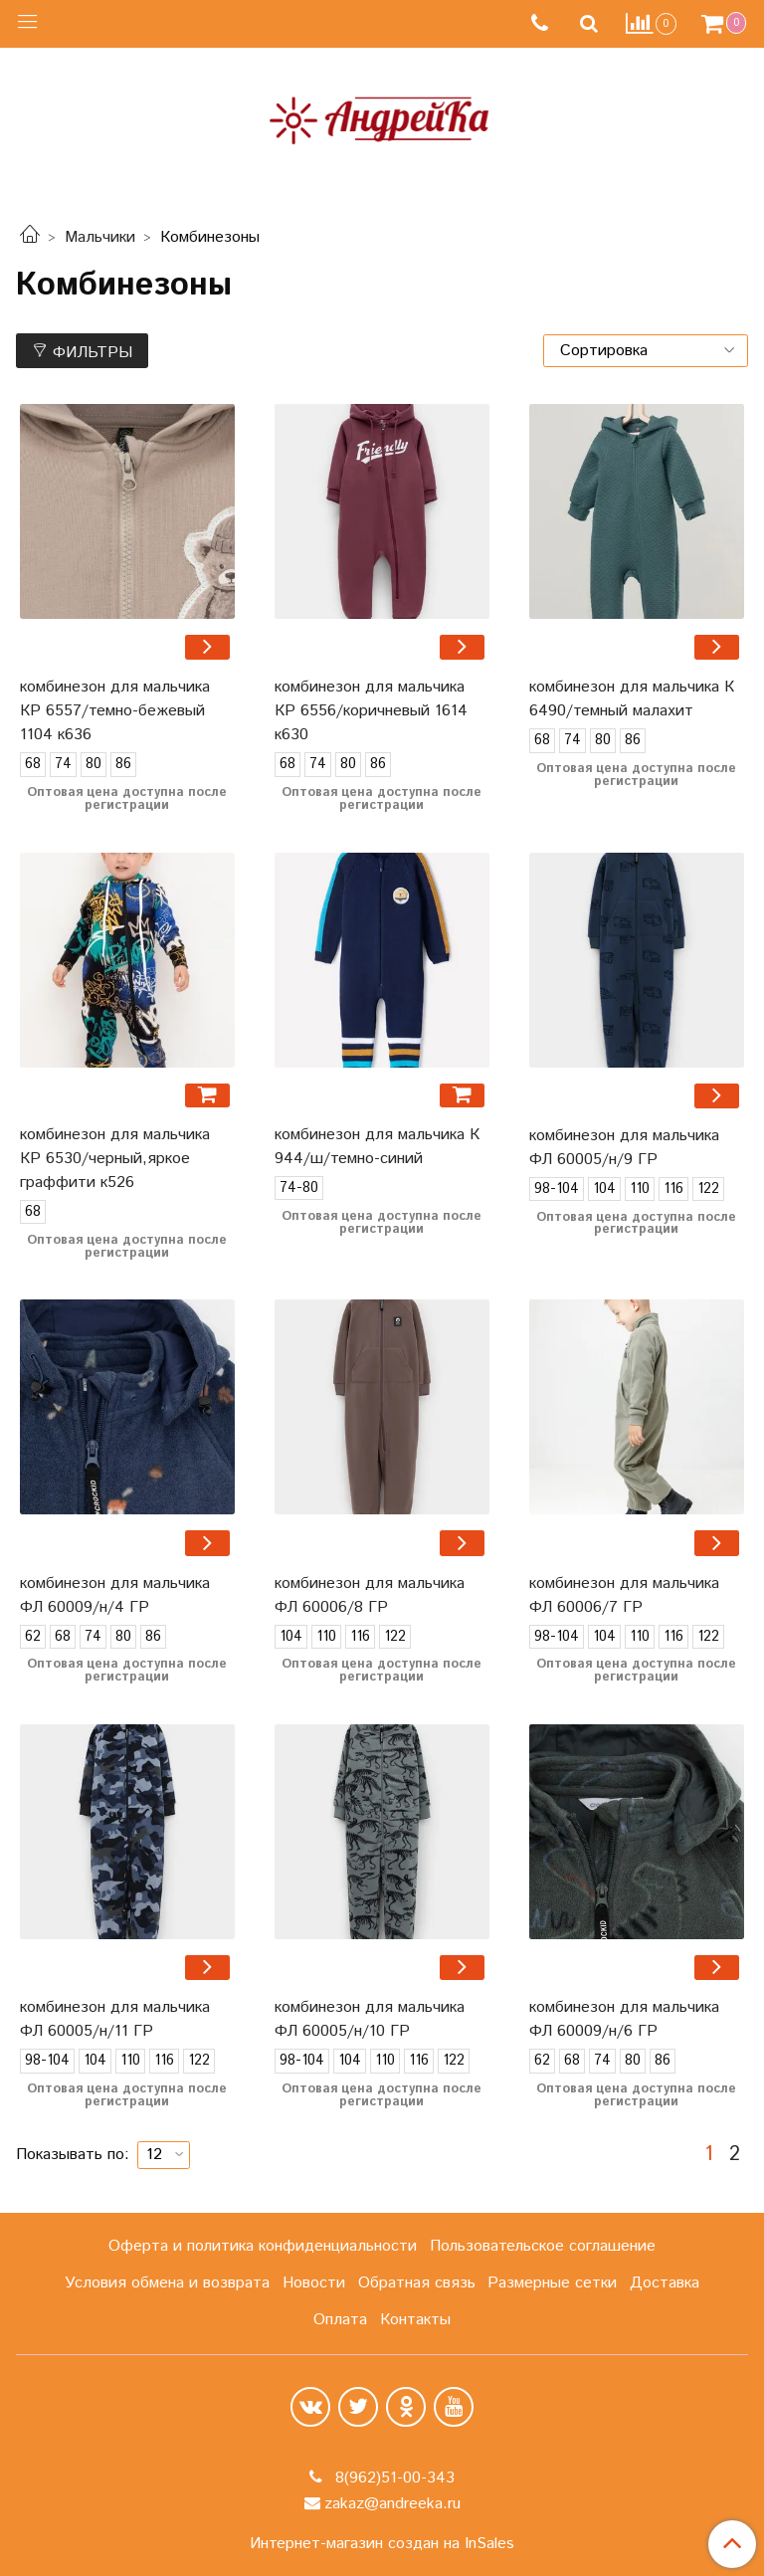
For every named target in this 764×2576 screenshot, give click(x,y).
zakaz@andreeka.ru (392, 2503)
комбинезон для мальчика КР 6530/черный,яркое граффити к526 (115, 1158)
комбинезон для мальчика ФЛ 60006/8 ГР (370, 1595)
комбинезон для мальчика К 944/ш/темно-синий (377, 1146)
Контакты (415, 2319)
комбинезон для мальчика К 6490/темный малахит (631, 699)
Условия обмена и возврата (167, 2283)
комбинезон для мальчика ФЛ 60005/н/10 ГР (370, 2019)
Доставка (664, 2283)
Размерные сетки (552, 2283)
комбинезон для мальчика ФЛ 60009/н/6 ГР (624, 2019)
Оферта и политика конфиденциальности (262, 2246)
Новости (314, 2283)
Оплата (340, 2319)
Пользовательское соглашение (543, 2246)
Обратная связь (417, 2283)
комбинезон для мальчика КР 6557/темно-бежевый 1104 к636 (115, 711)
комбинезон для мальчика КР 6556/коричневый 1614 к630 (371, 711)
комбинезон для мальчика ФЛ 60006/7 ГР (624, 1595)
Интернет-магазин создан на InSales (382, 2544)
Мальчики (100, 237)
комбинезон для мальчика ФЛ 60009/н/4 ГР (115, 1595)
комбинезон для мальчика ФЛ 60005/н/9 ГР (624, 1147)
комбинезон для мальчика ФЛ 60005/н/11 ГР (115, 2019)
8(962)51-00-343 (392, 2478)
